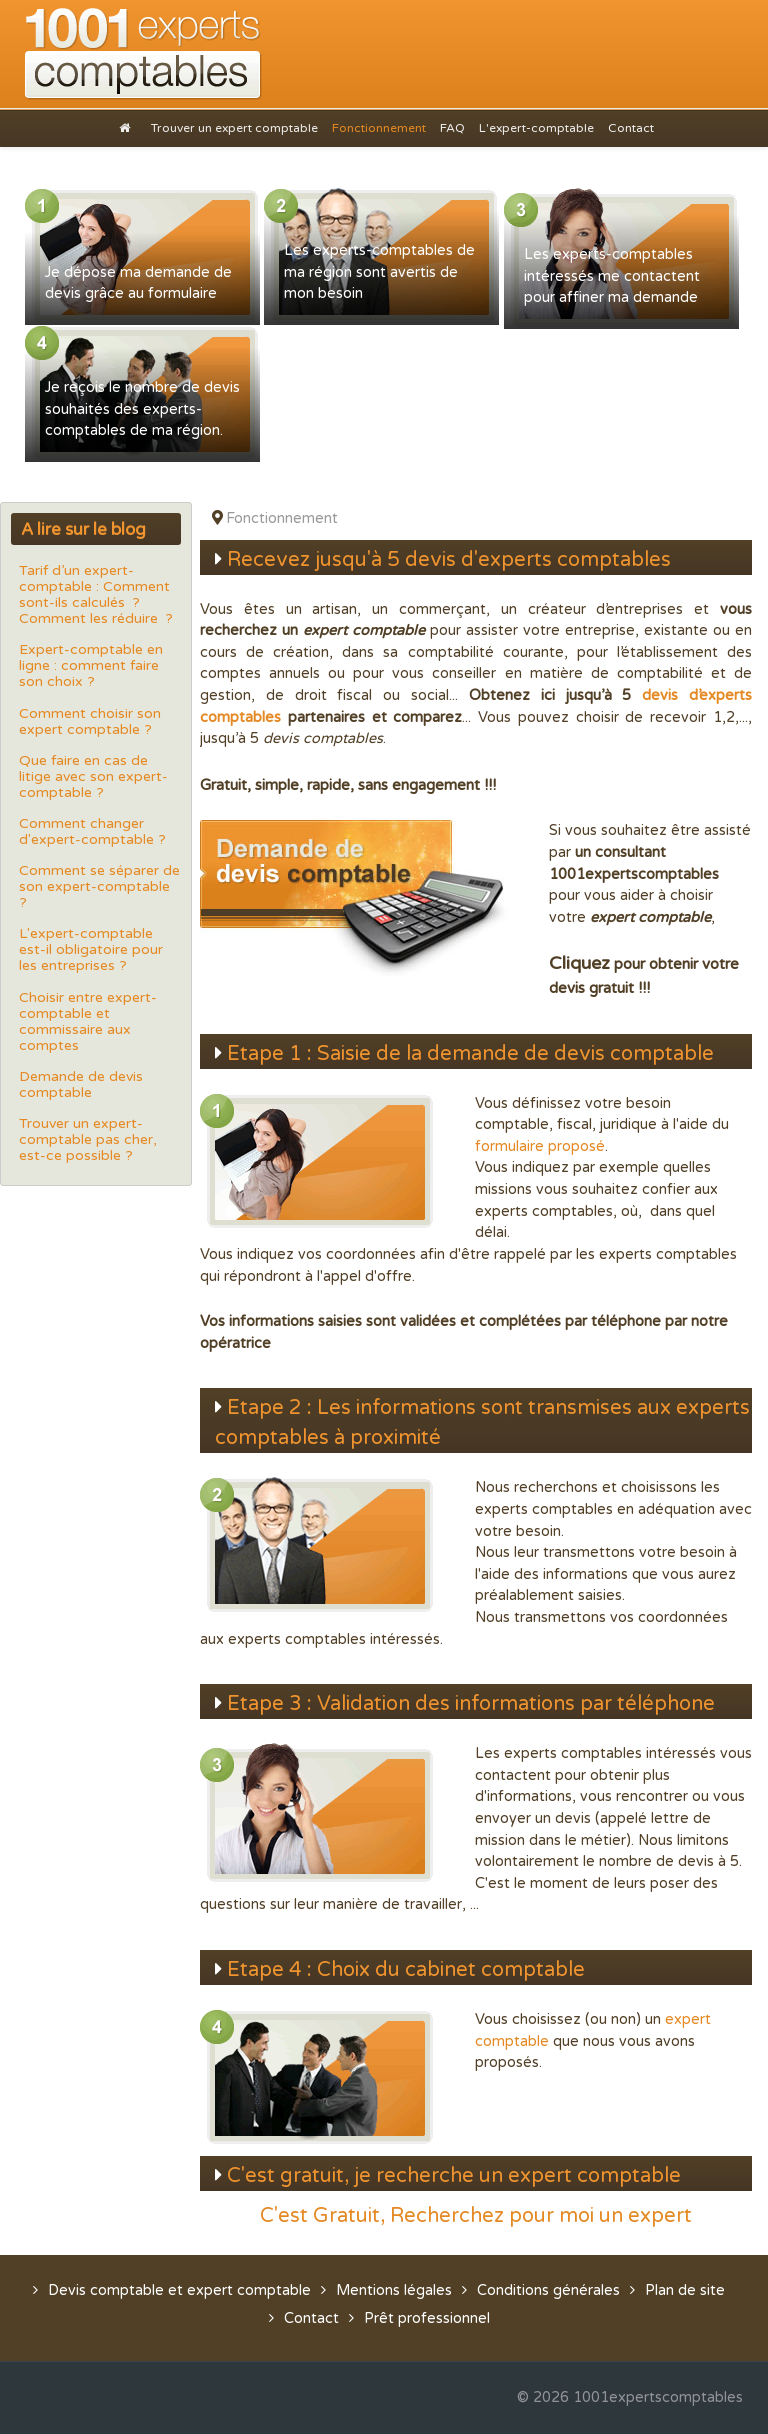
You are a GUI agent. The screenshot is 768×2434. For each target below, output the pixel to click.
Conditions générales (548, 2290)
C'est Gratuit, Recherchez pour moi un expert (476, 2216)
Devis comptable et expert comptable (179, 2290)
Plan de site (685, 2290)
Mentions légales (394, 2290)
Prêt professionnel (427, 2318)
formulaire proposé (540, 1146)
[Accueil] (127, 127)
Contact (311, 2318)
